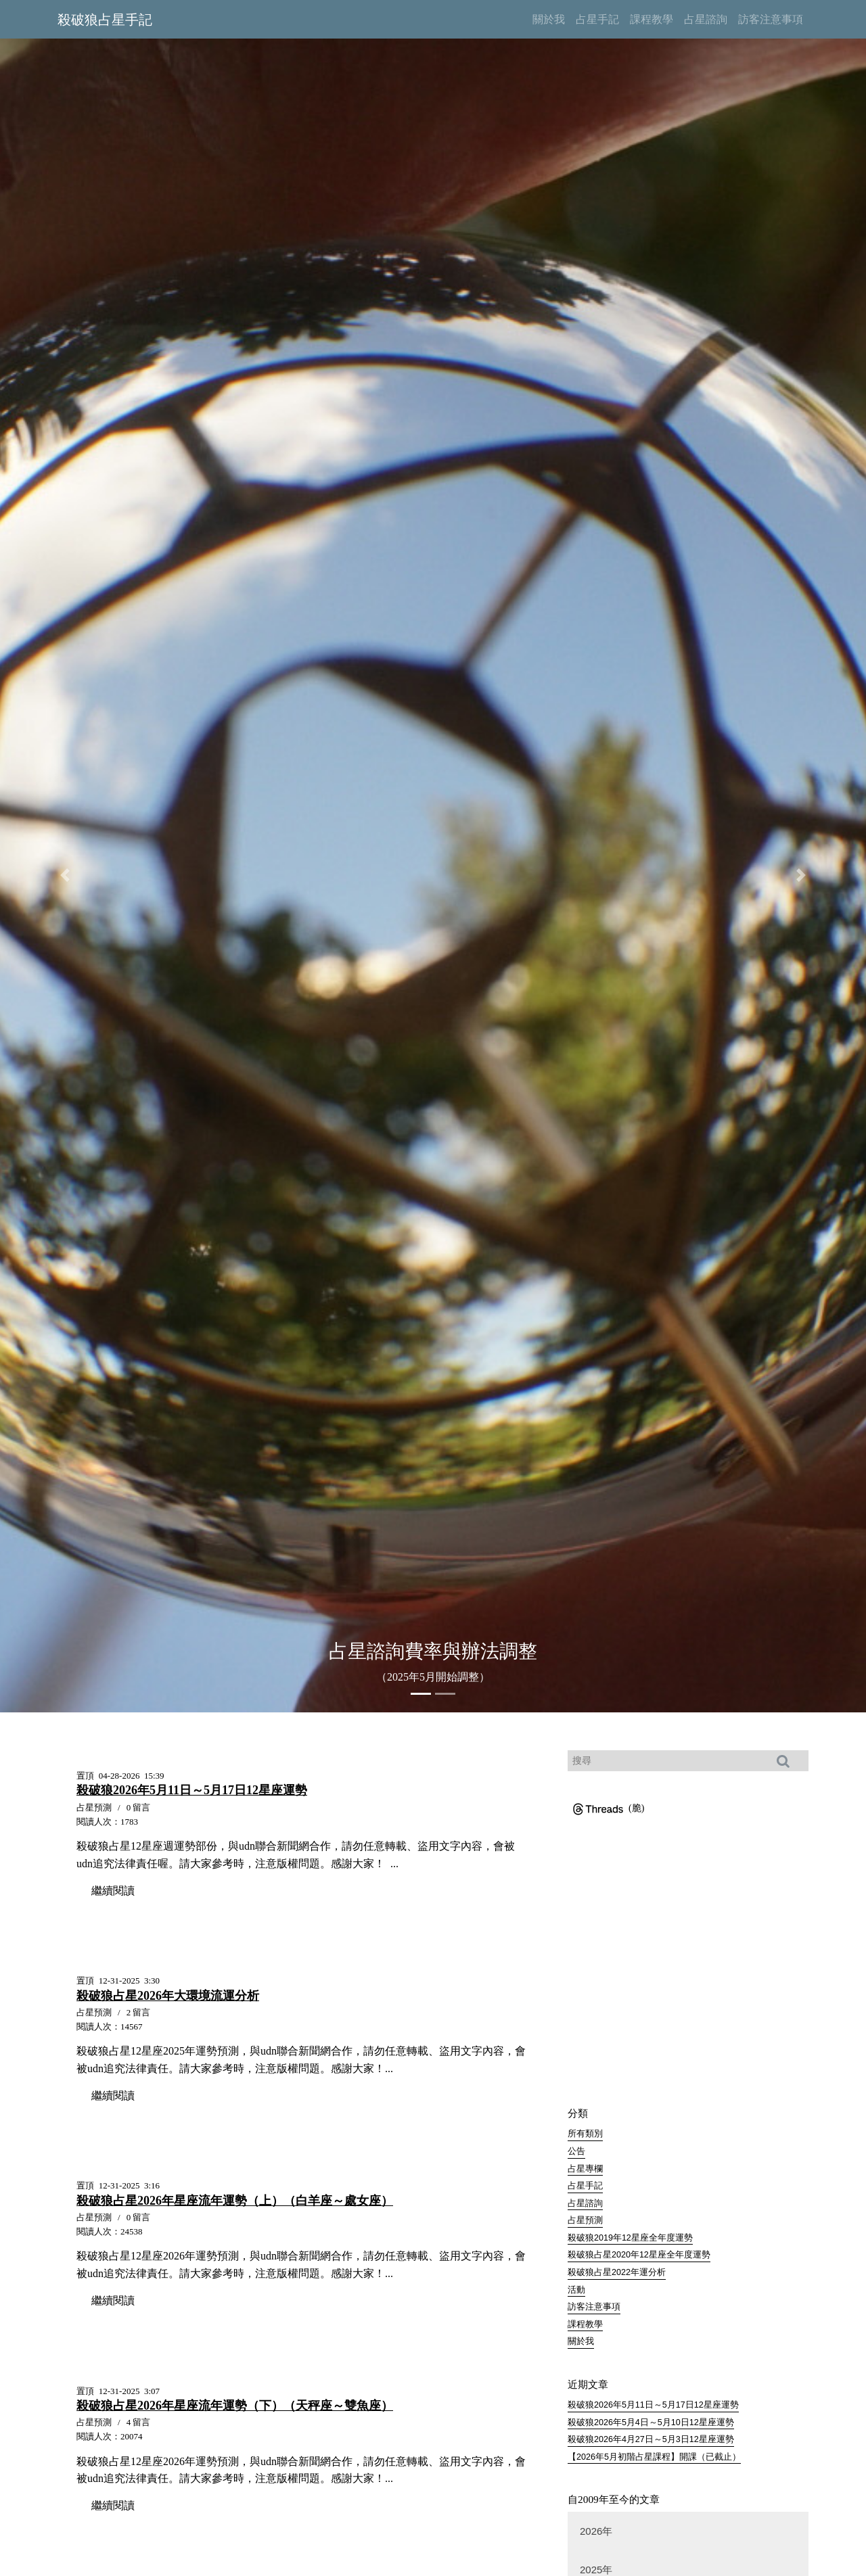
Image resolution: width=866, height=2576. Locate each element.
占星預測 (585, 2220)
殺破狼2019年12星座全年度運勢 (630, 2238)
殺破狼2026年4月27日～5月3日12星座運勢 (651, 2440)
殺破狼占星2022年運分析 (617, 2272)
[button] (65, 875)
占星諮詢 (585, 2203)
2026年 (596, 2531)
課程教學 (585, 2324)
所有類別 (585, 2133)
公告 (576, 2151)
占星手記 (585, 2186)
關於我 (581, 2342)
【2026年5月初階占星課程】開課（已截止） (654, 2457)
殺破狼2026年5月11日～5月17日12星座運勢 (653, 2405)
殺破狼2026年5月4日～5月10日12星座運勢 (651, 2422)
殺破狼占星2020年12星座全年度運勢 (639, 2255)
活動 (576, 2290)
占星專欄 (585, 2169)
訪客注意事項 (594, 2307)
